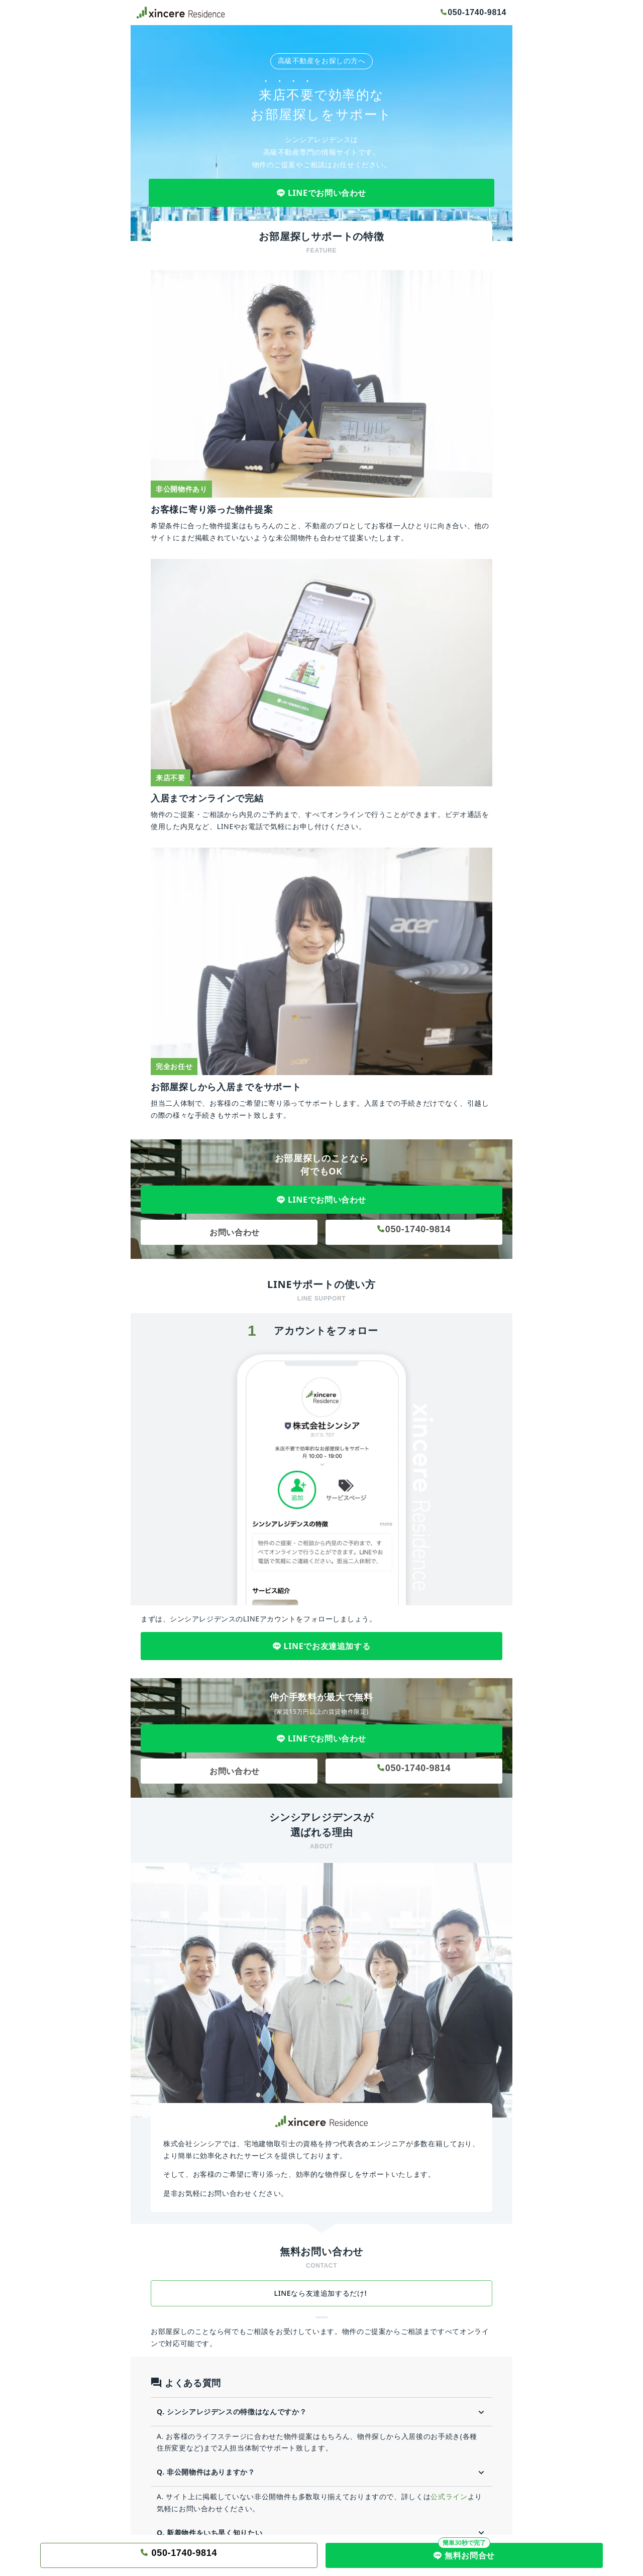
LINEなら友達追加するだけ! (321, 2293)
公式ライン (449, 2496)
